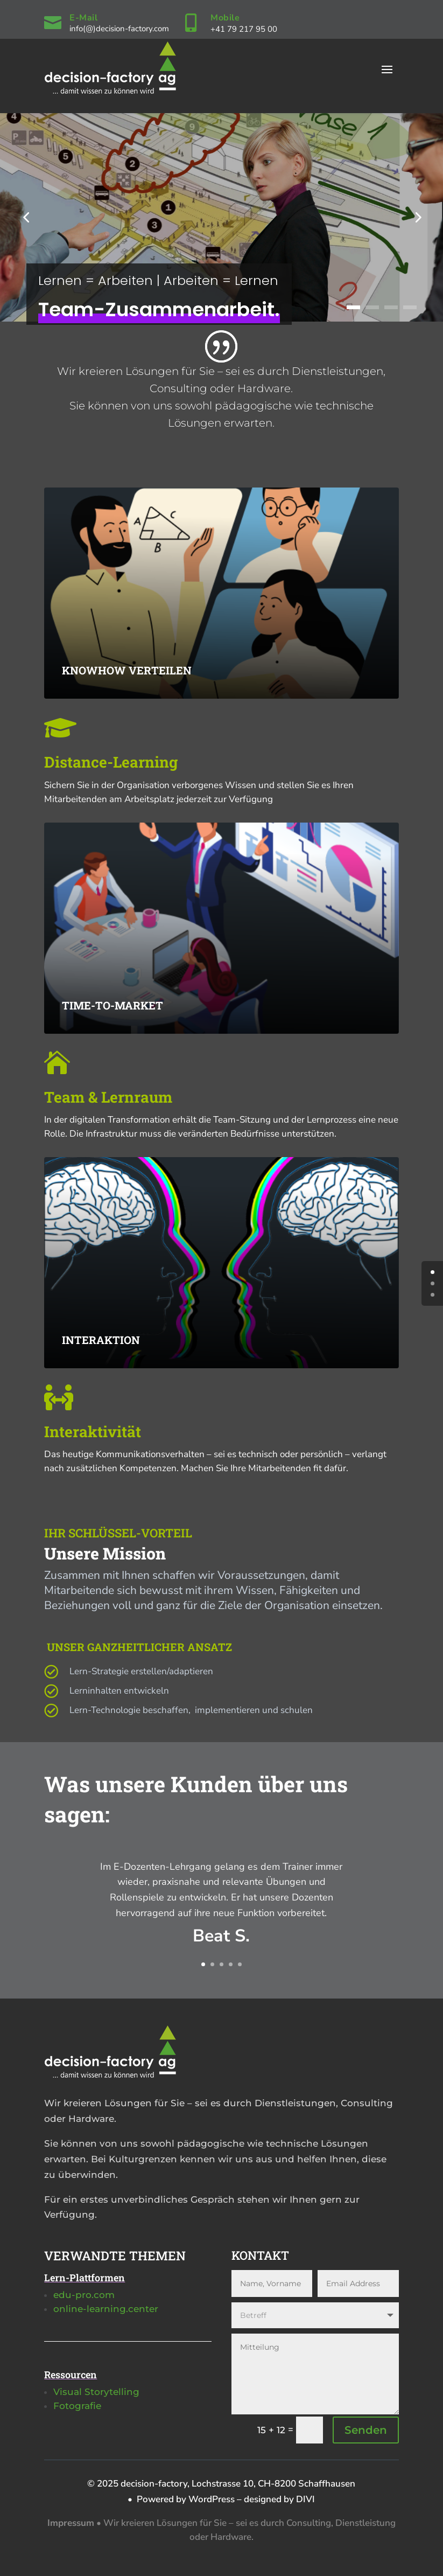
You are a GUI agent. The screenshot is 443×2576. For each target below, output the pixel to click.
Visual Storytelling (96, 2391)
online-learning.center (105, 2308)
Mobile (225, 18)
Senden (365, 2430)
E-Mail (83, 18)
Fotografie (77, 2405)
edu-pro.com (84, 2294)
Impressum (70, 2523)
